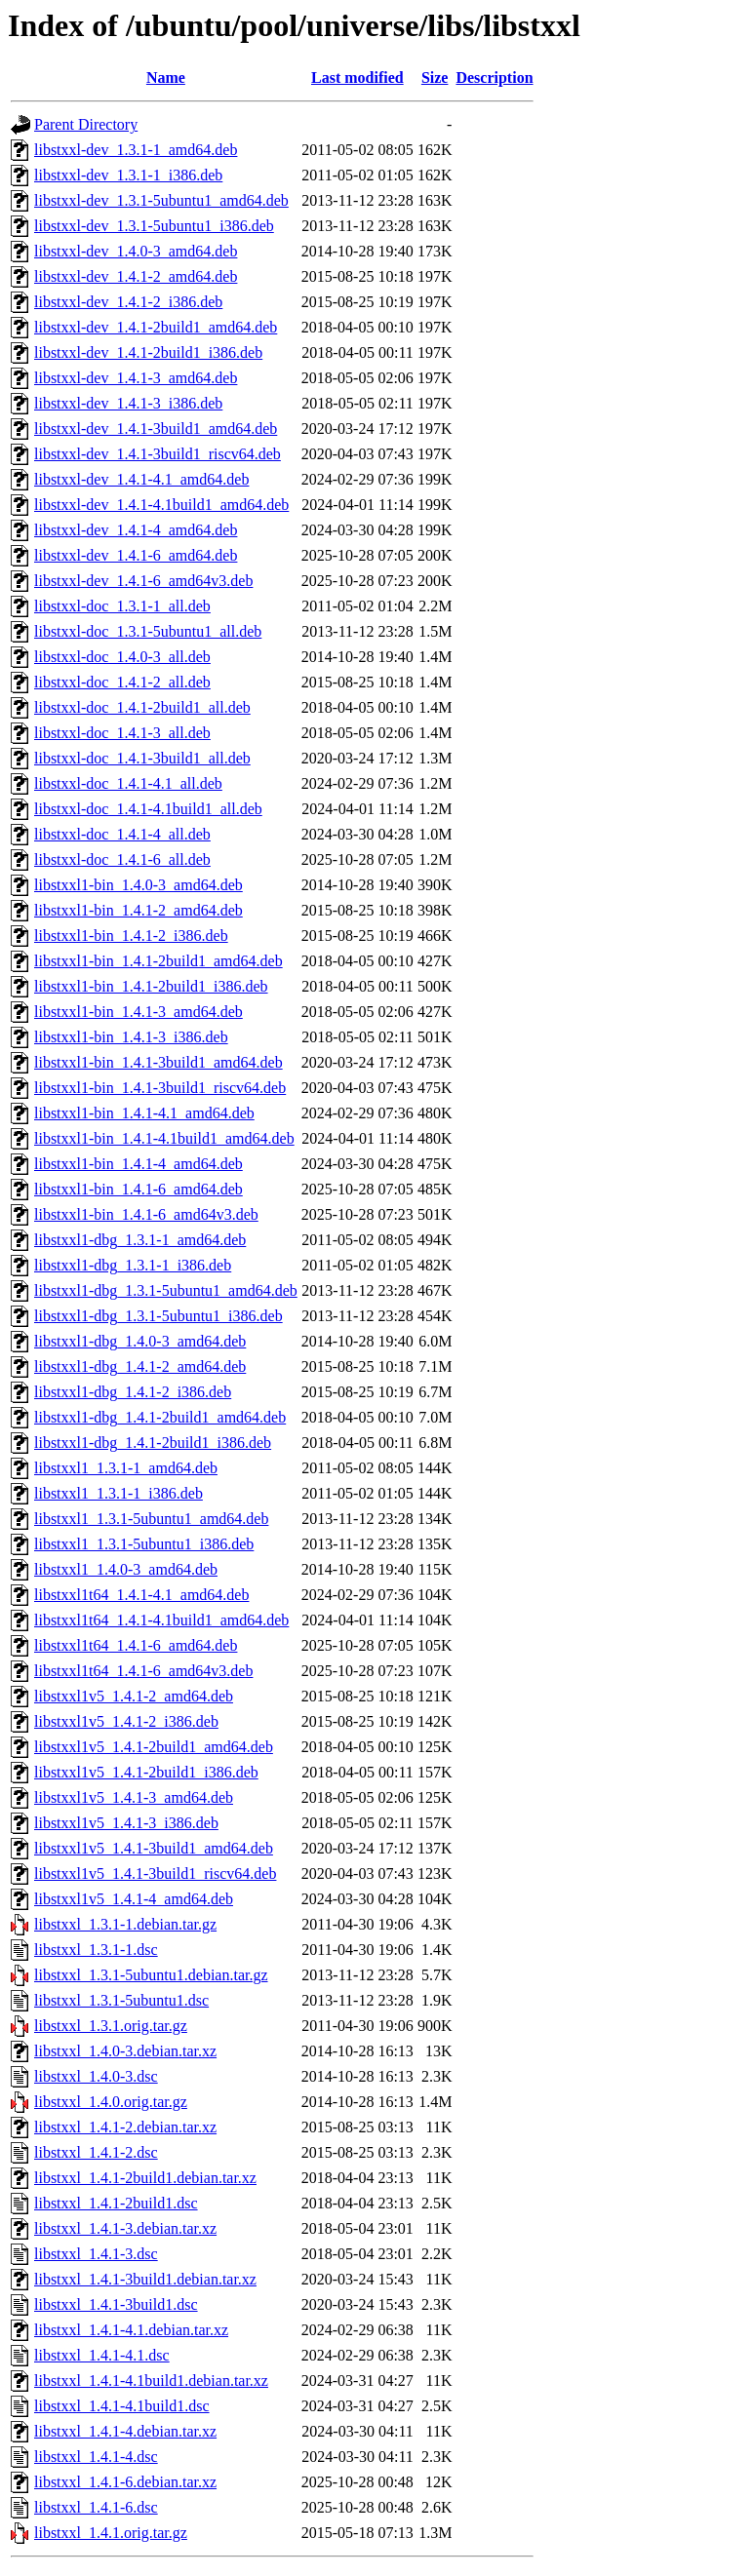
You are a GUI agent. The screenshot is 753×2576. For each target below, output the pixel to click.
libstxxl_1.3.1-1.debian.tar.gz (125, 1924)
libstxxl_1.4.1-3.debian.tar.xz (125, 2228)
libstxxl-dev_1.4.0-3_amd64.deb (135, 251)
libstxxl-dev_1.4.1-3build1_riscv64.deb (157, 454)
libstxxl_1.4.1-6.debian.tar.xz (125, 2482)
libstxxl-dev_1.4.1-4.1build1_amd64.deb (161, 504)
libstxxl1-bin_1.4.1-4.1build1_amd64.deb (164, 1138)
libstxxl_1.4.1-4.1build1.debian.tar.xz (151, 2380)
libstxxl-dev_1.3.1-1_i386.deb (128, 175)
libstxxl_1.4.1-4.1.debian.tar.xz (131, 2330)
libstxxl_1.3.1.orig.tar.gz (110, 2025)
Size (435, 77)
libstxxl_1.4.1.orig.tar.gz (110, 2532)
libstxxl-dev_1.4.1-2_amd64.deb (135, 276)
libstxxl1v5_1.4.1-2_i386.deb (126, 1721)
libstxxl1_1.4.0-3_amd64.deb (126, 1569)
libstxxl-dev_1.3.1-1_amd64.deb (135, 149)
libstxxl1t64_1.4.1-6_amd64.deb (135, 1645)
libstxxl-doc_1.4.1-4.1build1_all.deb (148, 808)
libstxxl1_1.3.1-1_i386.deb (118, 1493)
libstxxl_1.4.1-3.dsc (96, 2253)
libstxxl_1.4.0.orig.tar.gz (110, 2101)
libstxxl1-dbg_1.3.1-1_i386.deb (132, 1265)
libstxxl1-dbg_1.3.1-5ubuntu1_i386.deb (158, 1316)
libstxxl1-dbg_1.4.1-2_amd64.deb (140, 1366)
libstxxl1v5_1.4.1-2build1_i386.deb (146, 1772)
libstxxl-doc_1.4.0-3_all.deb (122, 656)
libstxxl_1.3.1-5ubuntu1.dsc (121, 2000)
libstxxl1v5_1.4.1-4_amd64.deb (133, 1899)
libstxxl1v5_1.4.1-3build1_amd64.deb (153, 1848)
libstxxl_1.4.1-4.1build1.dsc (122, 2406)
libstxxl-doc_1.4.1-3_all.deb (122, 732)
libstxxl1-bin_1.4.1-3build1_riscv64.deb (160, 1087)
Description (494, 77)
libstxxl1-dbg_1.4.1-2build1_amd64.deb (160, 1417)
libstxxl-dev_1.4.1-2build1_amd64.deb (155, 327)
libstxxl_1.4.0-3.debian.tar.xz (125, 2051)
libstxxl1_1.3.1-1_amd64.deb (126, 1468)
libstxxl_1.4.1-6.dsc (96, 2507)
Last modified (357, 77)
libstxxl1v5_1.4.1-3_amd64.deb (133, 1797)
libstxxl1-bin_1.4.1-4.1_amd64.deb (144, 1113)
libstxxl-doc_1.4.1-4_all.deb (122, 834)
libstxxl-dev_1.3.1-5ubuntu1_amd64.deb (161, 200)
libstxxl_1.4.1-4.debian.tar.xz (125, 2431)
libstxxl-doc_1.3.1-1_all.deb (122, 606)
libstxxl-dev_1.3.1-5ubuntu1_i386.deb (154, 225)
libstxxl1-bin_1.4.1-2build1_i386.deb (151, 986)
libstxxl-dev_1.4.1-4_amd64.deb (135, 530)
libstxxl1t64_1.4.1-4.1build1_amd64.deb (161, 1620)
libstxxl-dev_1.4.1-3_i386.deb (128, 403)
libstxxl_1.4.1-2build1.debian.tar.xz (145, 2177)
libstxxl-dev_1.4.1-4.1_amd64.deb (141, 479)
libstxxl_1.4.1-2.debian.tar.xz (125, 2127)
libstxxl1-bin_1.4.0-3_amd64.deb (138, 885)
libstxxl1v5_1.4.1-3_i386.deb (126, 1823)
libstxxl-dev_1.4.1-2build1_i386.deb (148, 352)
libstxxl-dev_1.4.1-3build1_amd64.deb (155, 428)
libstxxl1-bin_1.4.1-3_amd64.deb (138, 1011)
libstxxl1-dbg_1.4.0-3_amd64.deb (140, 1341)
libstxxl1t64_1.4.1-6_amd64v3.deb (143, 1670)
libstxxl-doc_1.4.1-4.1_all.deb (128, 783)
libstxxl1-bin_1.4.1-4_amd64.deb (138, 1163)
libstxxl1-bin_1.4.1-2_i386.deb (131, 935)
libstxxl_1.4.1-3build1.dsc (116, 2304)
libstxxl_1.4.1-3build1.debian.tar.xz (145, 2279)
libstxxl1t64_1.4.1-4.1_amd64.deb (141, 1594)
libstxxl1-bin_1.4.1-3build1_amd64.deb (158, 1062)
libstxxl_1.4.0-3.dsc (96, 2076)
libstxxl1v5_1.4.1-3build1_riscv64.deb (155, 1873)
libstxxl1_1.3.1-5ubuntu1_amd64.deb (151, 1518)
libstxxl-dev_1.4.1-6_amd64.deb (135, 555)
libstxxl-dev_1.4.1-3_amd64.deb (135, 378)
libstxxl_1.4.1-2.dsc (96, 2152)
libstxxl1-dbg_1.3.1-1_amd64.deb (140, 1239)
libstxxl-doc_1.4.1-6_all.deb (122, 859)
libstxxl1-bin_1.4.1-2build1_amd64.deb (158, 961)
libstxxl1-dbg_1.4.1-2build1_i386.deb (152, 1442)
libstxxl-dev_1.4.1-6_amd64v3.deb (143, 580)
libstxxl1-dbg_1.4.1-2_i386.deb (132, 1392)
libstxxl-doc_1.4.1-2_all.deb (122, 682)
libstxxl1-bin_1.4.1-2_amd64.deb (138, 910)
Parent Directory (86, 124)
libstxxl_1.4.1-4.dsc (96, 2456)
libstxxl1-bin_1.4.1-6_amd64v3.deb (146, 1214)
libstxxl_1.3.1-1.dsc (96, 1949)
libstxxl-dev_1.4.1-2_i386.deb (128, 301)
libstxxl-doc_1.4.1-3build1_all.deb (142, 758)
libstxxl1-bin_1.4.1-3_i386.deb (131, 1037)
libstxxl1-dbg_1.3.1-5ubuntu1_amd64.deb (165, 1290)
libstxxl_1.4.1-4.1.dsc (102, 2355)
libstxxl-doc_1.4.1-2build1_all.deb (142, 707)
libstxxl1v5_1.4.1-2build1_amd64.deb (153, 1746)
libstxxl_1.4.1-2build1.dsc (116, 2203)
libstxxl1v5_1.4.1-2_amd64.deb (133, 1696)
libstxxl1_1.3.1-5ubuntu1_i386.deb (144, 1544)
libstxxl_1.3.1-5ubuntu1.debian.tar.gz (151, 1975)
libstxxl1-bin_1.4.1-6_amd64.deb (138, 1189)
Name (165, 77)
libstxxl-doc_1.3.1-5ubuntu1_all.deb (147, 631)
